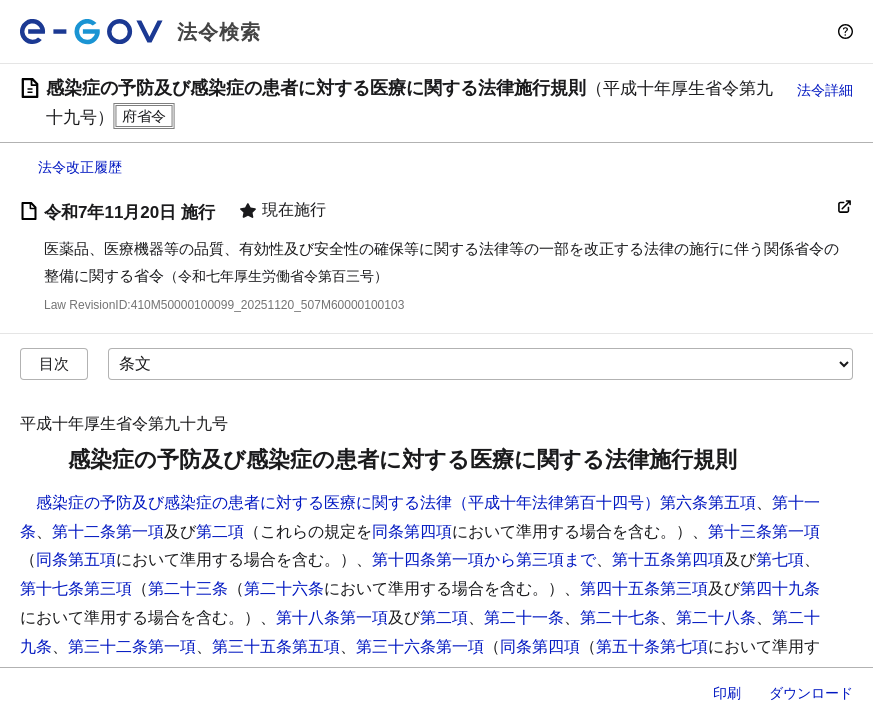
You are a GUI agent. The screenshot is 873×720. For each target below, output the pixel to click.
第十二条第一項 (108, 531)
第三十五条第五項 (276, 646)
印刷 (727, 693)
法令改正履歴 (80, 167)
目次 (54, 363)
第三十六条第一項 (420, 646)
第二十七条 (620, 617)
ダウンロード (811, 693)
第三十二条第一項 (132, 646)
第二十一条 (524, 617)
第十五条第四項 (668, 559)
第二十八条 (716, 617)
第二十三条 (188, 588)
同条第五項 (76, 559)
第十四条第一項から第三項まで (484, 559)
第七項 (780, 559)
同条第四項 (412, 531)
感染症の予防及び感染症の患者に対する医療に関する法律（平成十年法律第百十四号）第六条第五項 (396, 502)
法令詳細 (825, 90)
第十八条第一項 (332, 617)
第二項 (220, 531)
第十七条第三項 (76, 588)
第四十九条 (780, 588)
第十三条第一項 (764, 531)
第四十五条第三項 (644, 588)
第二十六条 (284, 588)
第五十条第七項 (652, 646)
